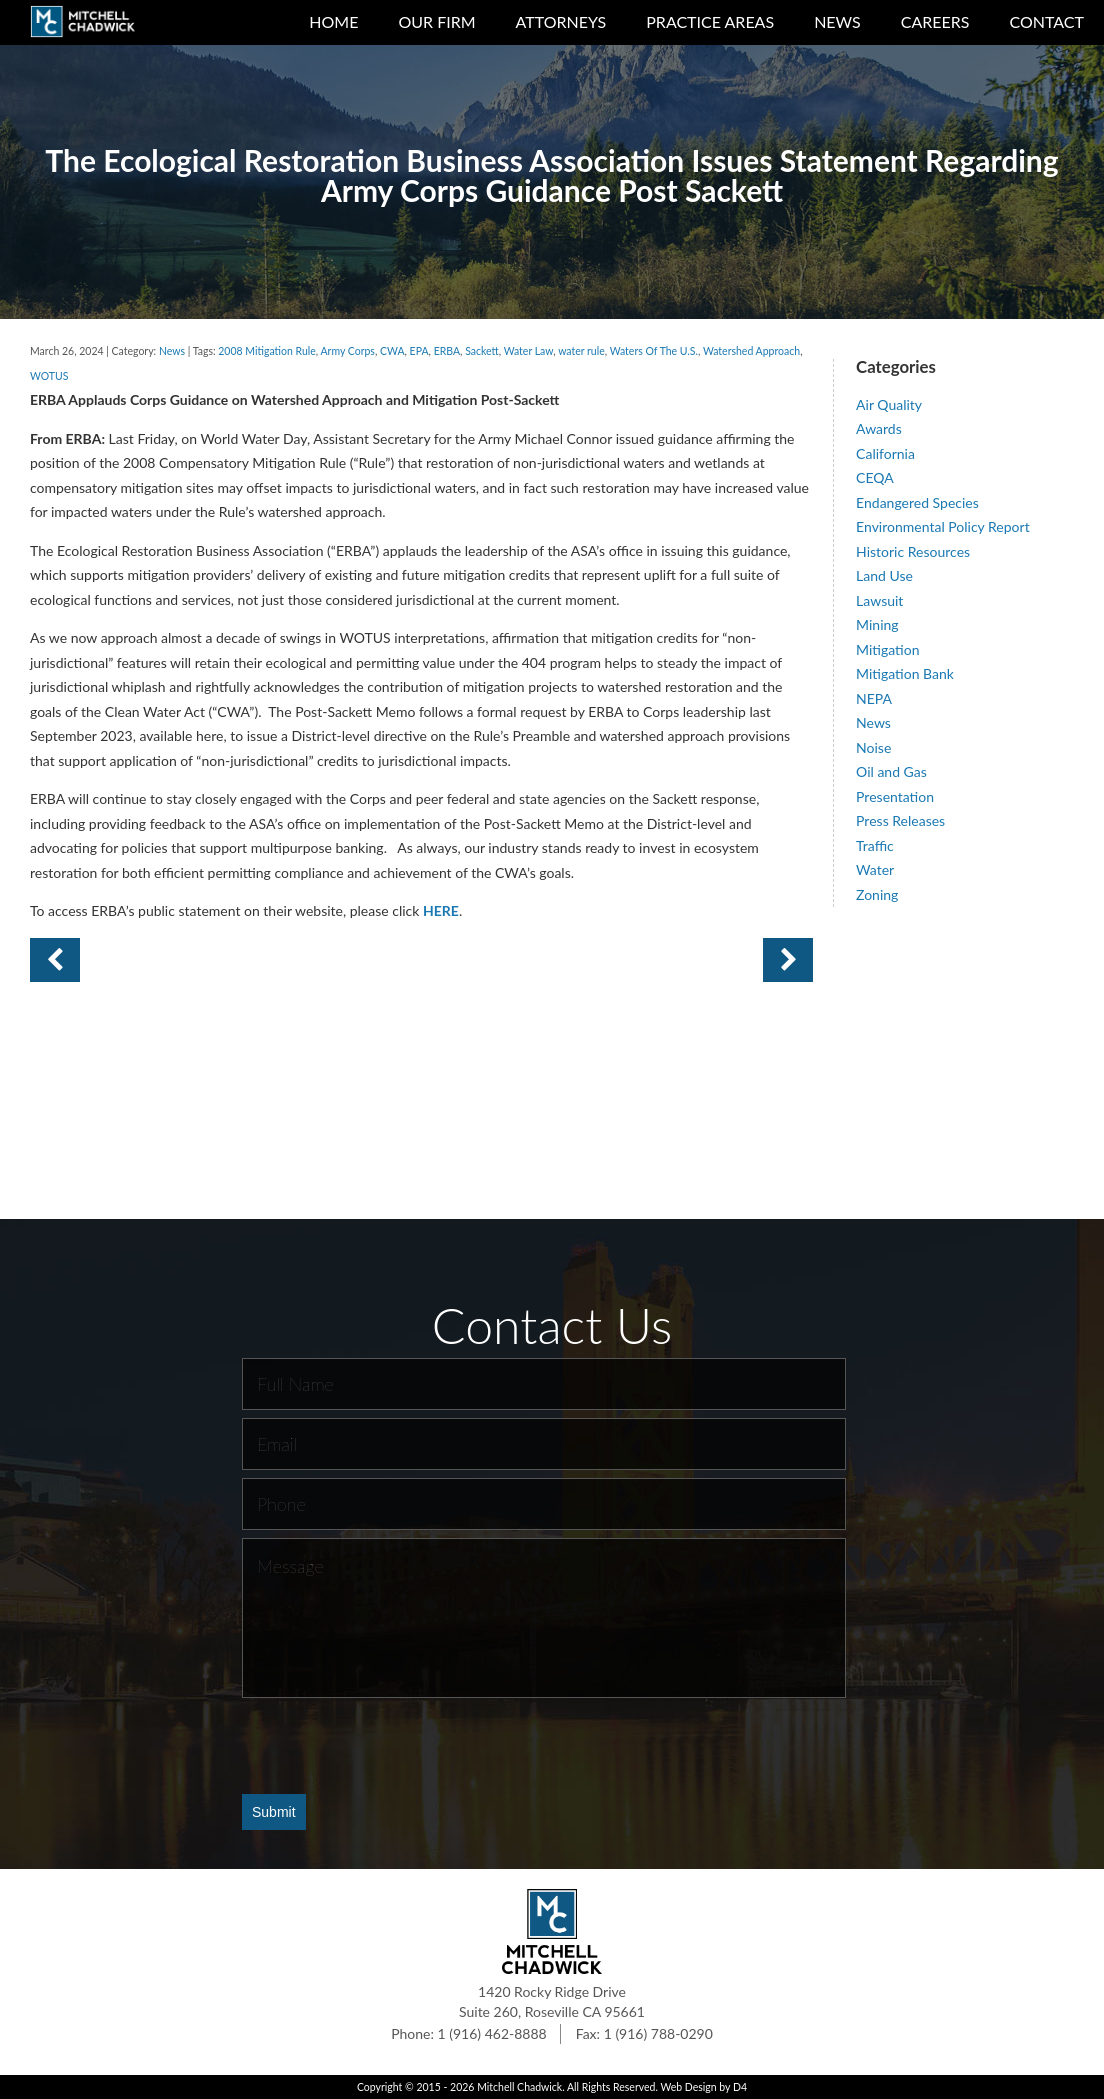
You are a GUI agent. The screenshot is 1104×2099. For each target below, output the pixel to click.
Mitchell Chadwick (519, 2087)
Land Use (884, 575)
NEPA (874, 698)
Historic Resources (913, 551)
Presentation (895, 796)
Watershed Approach (751, 351)
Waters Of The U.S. (654, 351)
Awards (879, 428)
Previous (788, 960)
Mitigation (887, 649)
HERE (441, 910)
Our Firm (436, 21)
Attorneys (561, 21)
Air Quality (889, 404)
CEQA (875, 477)
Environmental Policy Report (943, 526)
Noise (873, 747)
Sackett (482, 351)
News (837, 21)
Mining (877, 624)
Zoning (877, 894)
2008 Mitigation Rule (267, 351)
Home (333, 21)
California (885, 453)
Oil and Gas (891, 771)
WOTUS (49, 376)
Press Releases (900, 820)
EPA (419, 351)
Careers (935, 21)
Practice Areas (710, 21)
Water (875, 869)
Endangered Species (917, 502)
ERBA (447, 351)
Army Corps (348, 351)
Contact (1047, 21)
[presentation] (394, 1745)
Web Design (688, 2087)
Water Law (529, 351)
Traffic (875, 845)
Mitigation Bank (905, 673)
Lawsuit (879, 600)
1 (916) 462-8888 (492, 2033)
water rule (581, 351)
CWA (392, 351)
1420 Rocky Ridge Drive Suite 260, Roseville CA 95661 (552, 2001)
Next (55, 960)
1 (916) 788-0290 (658, 2033)
